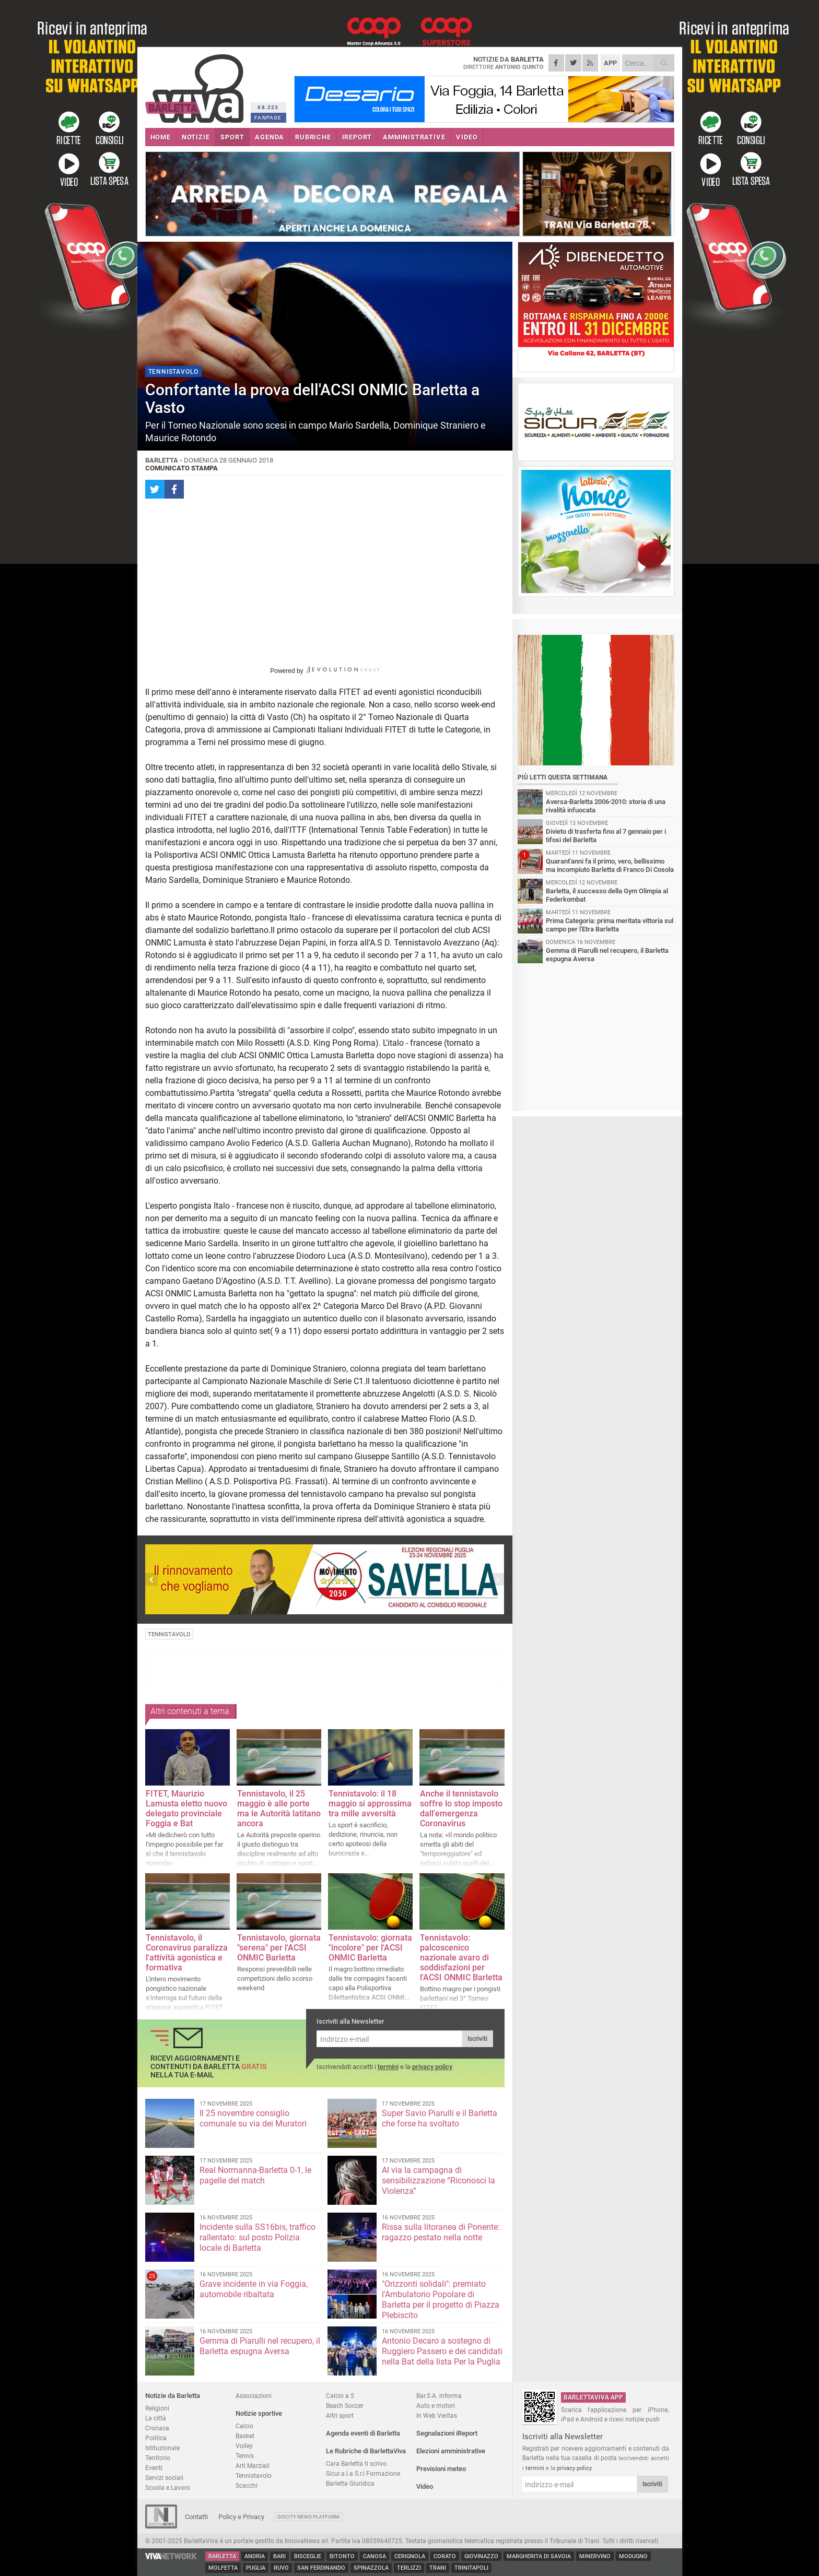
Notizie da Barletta (172, 2396)
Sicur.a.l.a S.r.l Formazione (363, 2473)
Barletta (222, 2556)
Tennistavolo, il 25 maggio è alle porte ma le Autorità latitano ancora (279, 1808)
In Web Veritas (436, 2415)
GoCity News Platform (308, 2517)
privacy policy (432, 2067)
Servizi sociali (164, 2478)
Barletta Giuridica (350, 2483)
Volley (244, 2446)
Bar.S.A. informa (439, 2396)
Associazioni (254, 2396)
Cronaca (157, 2428)
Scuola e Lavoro (167, 2487)
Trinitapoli (471, 2568)
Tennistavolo (254, 2475)
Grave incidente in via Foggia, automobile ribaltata (254, 2289)
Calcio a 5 (340, 2396)
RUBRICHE (313, 137)
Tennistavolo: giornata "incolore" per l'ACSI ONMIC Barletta (370, 1948)
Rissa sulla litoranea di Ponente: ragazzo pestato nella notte (441, 2232)
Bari (279, 2556)
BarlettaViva (196, 85)
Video (424, 2486)
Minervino (595, 2556)
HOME (160, 137)
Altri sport (340, 2415)
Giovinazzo (481, 2556)
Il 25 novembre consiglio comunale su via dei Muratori (253, 2118)
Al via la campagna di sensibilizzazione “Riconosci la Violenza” (438, 2180)
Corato (445, 2556)
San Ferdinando (321, 2568)
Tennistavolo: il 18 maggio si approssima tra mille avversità (370, 1803)
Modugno (633, 2556)
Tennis (245, 2456)
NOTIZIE (196, 137)
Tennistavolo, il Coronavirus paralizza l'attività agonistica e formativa (187, 1952)
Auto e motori (435, 2405)
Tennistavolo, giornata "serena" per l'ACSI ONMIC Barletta (279, 1948)
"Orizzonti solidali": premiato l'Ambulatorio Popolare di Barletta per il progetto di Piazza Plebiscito (440, 2299)
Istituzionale (162, 2448)
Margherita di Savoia (539, 2556)
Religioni (157, 2408)
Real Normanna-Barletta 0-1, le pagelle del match (255, 2175)
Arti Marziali (253, 2465)
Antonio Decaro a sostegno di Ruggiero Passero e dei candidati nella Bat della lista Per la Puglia (442, 2351)
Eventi (153, 2468)
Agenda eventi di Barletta (363, 2433)
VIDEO (466, 137)
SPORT (232, 137)
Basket (245, 2436)
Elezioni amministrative (450, 2451)
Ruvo (281, 2568)
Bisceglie (307, 2556)
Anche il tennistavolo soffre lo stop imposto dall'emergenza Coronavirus (461, 1808)
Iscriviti (477, 2038)
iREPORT (357, 137)
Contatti (196, 2517)
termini (388, 2067)
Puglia (255, 2568)
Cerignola (409, 2556)
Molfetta (223, 2568)
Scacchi (247, 2485)
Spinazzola (371, 2568)
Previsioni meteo (441, 2469)
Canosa (374, 2556)
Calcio (244, 2426)
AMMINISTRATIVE (414, 137)
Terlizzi (409, 2568)
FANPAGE (268, 118)
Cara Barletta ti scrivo (356, 2463)
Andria (254, 2556)
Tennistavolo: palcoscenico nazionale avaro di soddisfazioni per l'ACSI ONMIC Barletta (461, 1957)
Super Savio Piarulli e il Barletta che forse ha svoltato (439, 2118)
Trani (437, 2568)
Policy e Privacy (241, 2517)
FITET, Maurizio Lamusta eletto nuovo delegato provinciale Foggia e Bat (186, 1808)
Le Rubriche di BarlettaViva (366, 2451)
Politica (156, 2438)
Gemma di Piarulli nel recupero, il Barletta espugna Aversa (260, 2346)
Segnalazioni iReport (446, 2433)
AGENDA (269, 137)
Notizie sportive (259, 2413)
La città (155, 2418)
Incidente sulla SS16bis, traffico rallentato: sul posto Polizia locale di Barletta (257, 2237)
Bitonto (342, 2556)
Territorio (157, 2458)
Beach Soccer (345, 2405)
